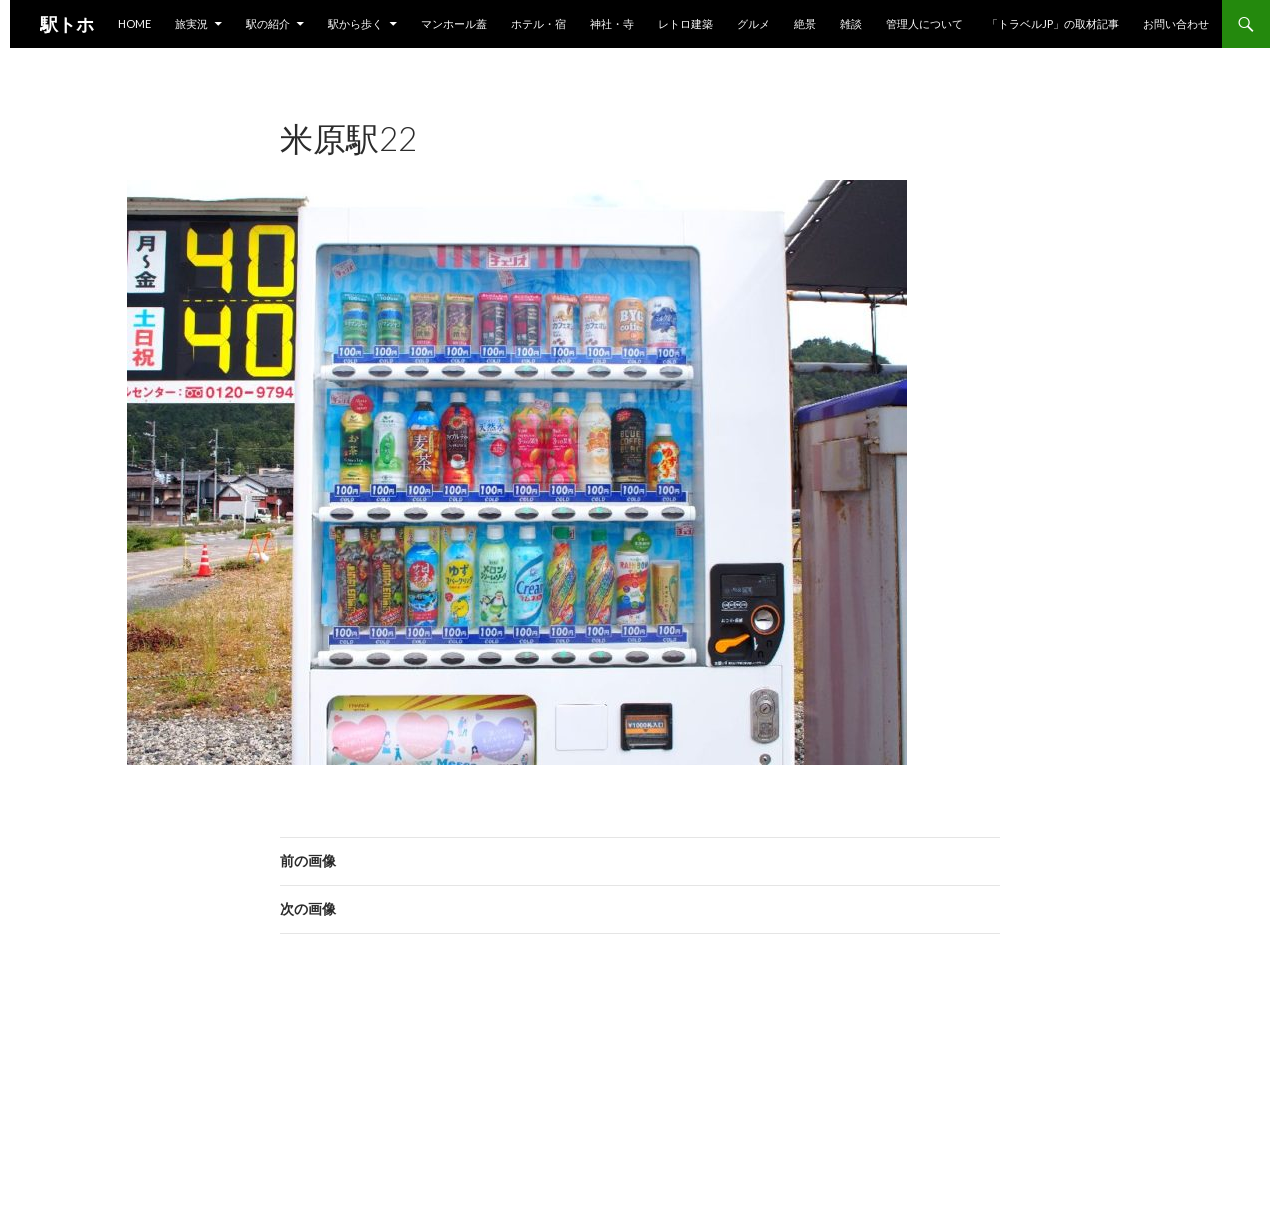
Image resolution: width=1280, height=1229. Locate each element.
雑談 (851, 23)
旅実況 (191, 23)
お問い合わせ (1176, 23)
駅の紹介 (268, 23)
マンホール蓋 (454, 23)
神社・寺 (612, 23)
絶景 (805, 23)
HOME (134, 23)
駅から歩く (355, 23)
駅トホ (67, 24)
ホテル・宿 (538, 23)
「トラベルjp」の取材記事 (1053, 23)
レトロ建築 (685, 23)
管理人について (924, 23)
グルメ (753, 23)
